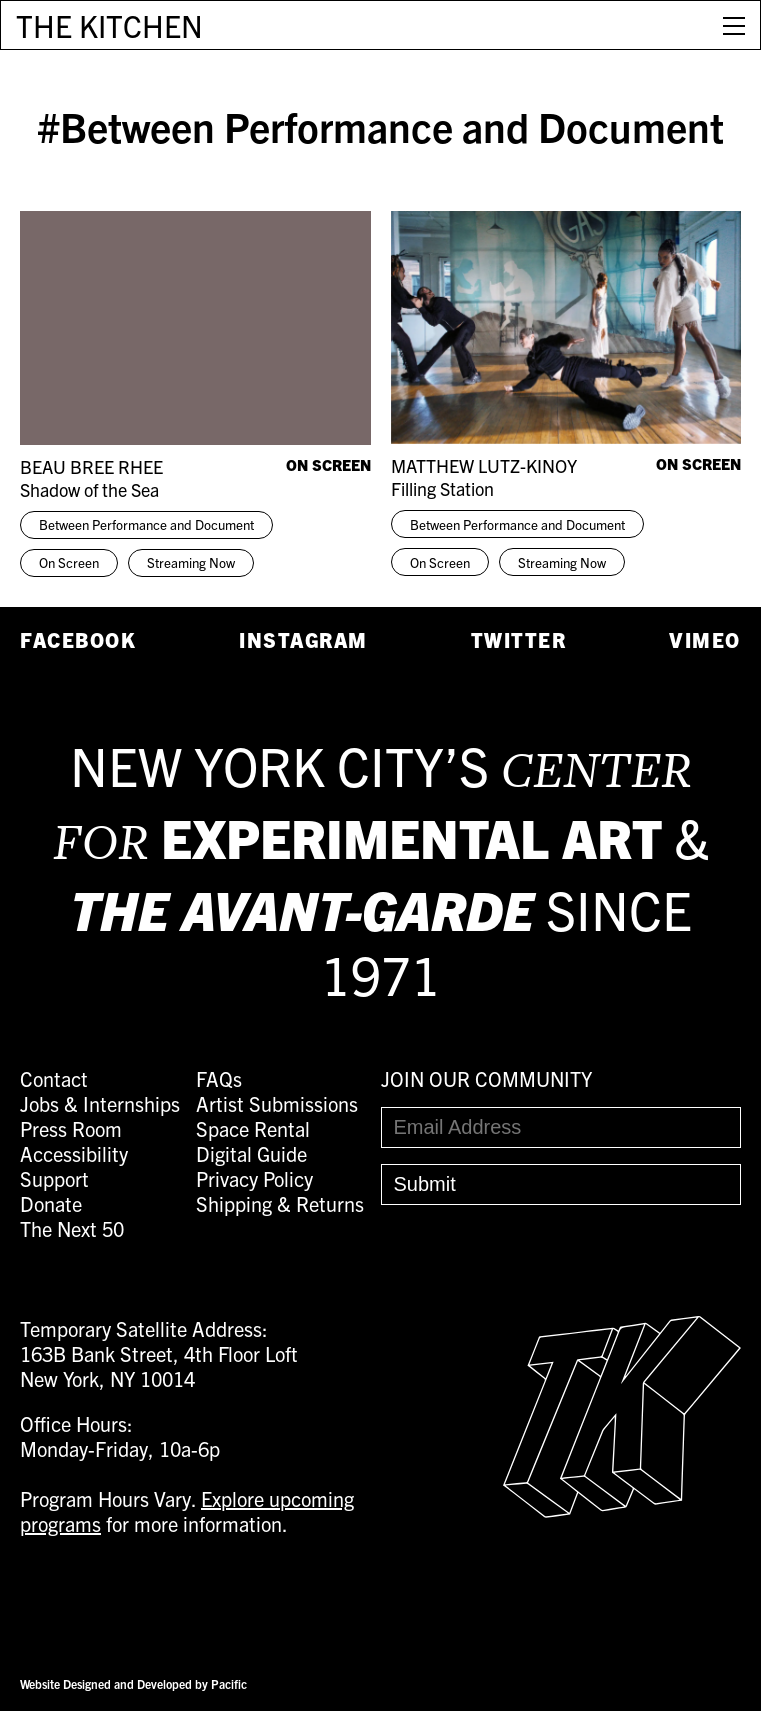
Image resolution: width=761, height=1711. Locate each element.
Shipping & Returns (280, 1203)
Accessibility (74, 1153)
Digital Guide (251, 1153)
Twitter (519, 639)
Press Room (71, 1128)
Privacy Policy (254, 1178)
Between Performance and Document (146, 524)
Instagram (303, 639)
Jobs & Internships (100, 1103)
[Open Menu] (734, 25)
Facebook (78, 639)
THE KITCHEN (109, 25)
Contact (54, 1078)
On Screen (69, 562)
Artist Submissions (277, 1103)
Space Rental (253, 1128)
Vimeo (705, 639)
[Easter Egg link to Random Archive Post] (622, 1509)
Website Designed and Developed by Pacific (133, 1683)
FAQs (219, 1078)
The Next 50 (72, 1228)
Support (54, 1178)
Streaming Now (191, 562)
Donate (51, 1203)
